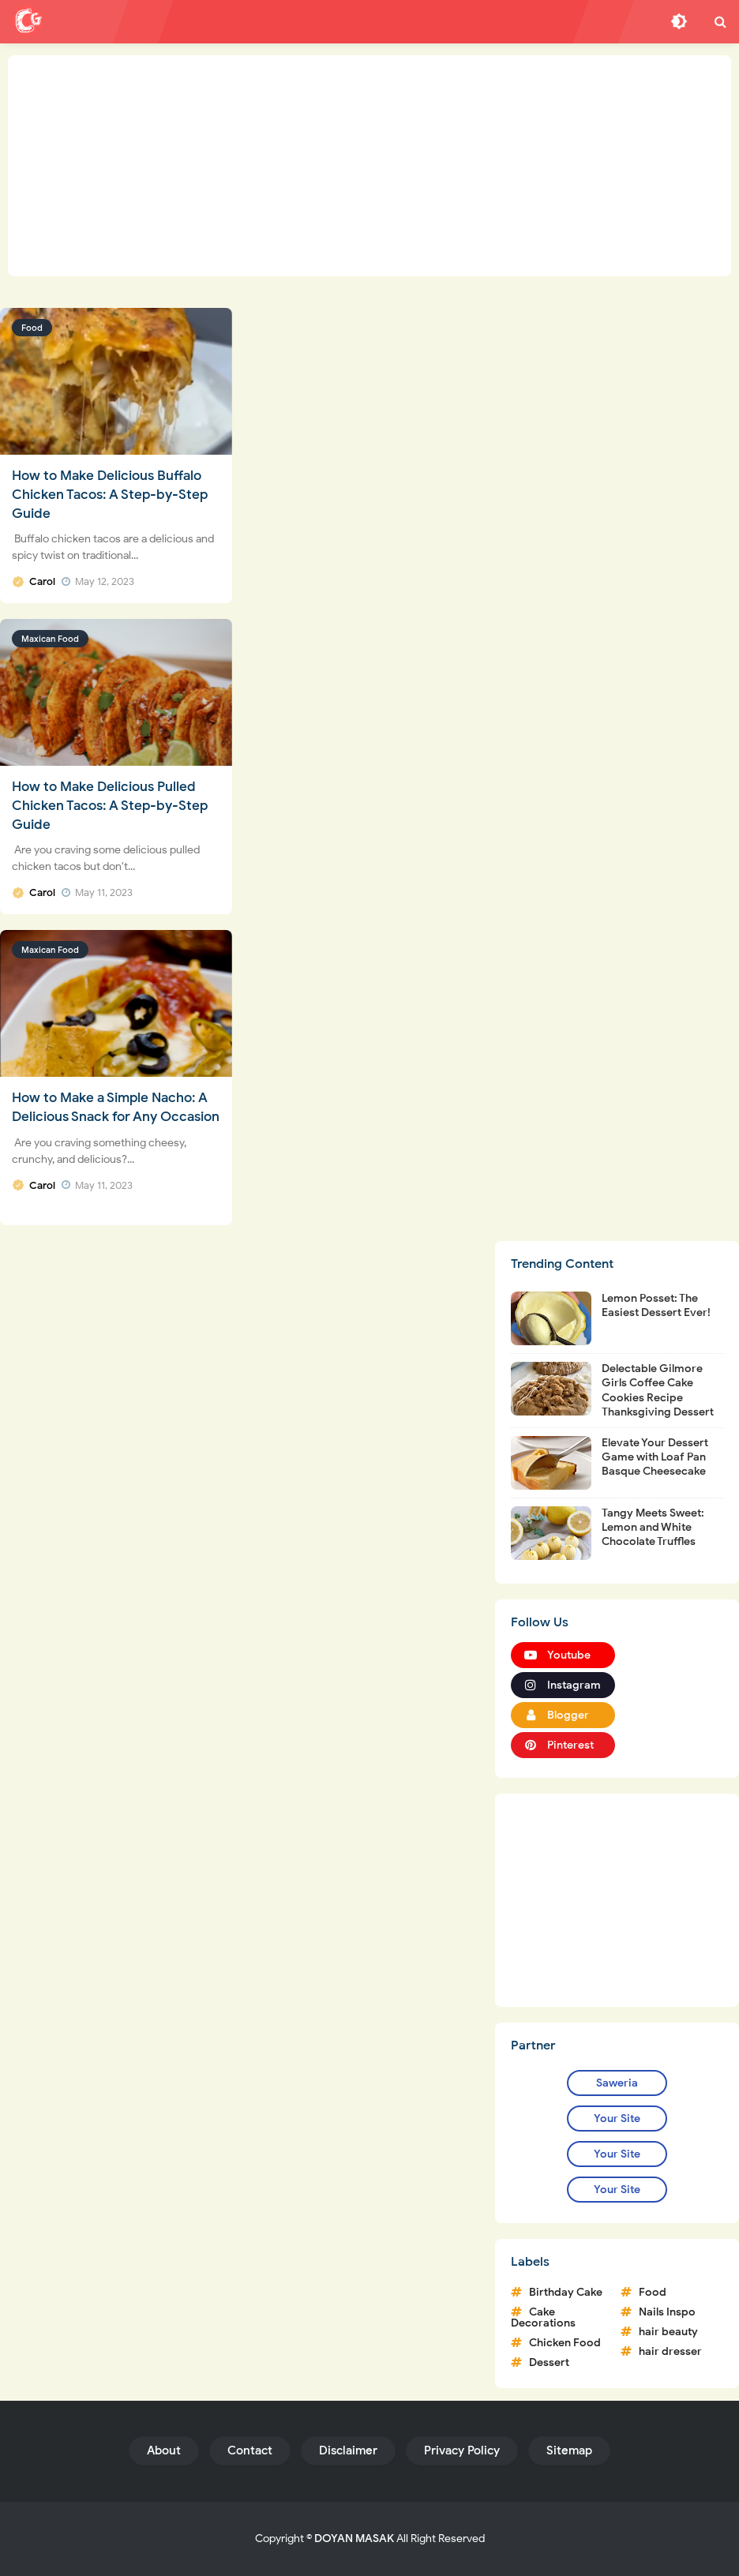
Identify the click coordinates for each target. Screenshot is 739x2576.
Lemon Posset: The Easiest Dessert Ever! (656, 1305)
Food (32, 327)
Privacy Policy (462, 2450)
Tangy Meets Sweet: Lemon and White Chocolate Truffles (653, 1527)
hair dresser (670, 2351)
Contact (249, 2450)
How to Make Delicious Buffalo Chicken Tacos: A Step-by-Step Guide (110, 494)
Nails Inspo (667, 2312)
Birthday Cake (565, 2292)
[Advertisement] (369, 165)
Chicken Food (565, 2342)
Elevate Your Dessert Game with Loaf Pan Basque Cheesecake (655, 1457)
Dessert (549, 2362)
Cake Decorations (543, 2317)
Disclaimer (348, 2450)
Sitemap (569, 2450)
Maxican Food (50, 638)
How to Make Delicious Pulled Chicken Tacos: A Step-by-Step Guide (110, 805)
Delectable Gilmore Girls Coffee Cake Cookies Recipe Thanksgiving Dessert (658, 1390)
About (164, 2450)
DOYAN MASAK (354, 2538)
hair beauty (668, 2331)
